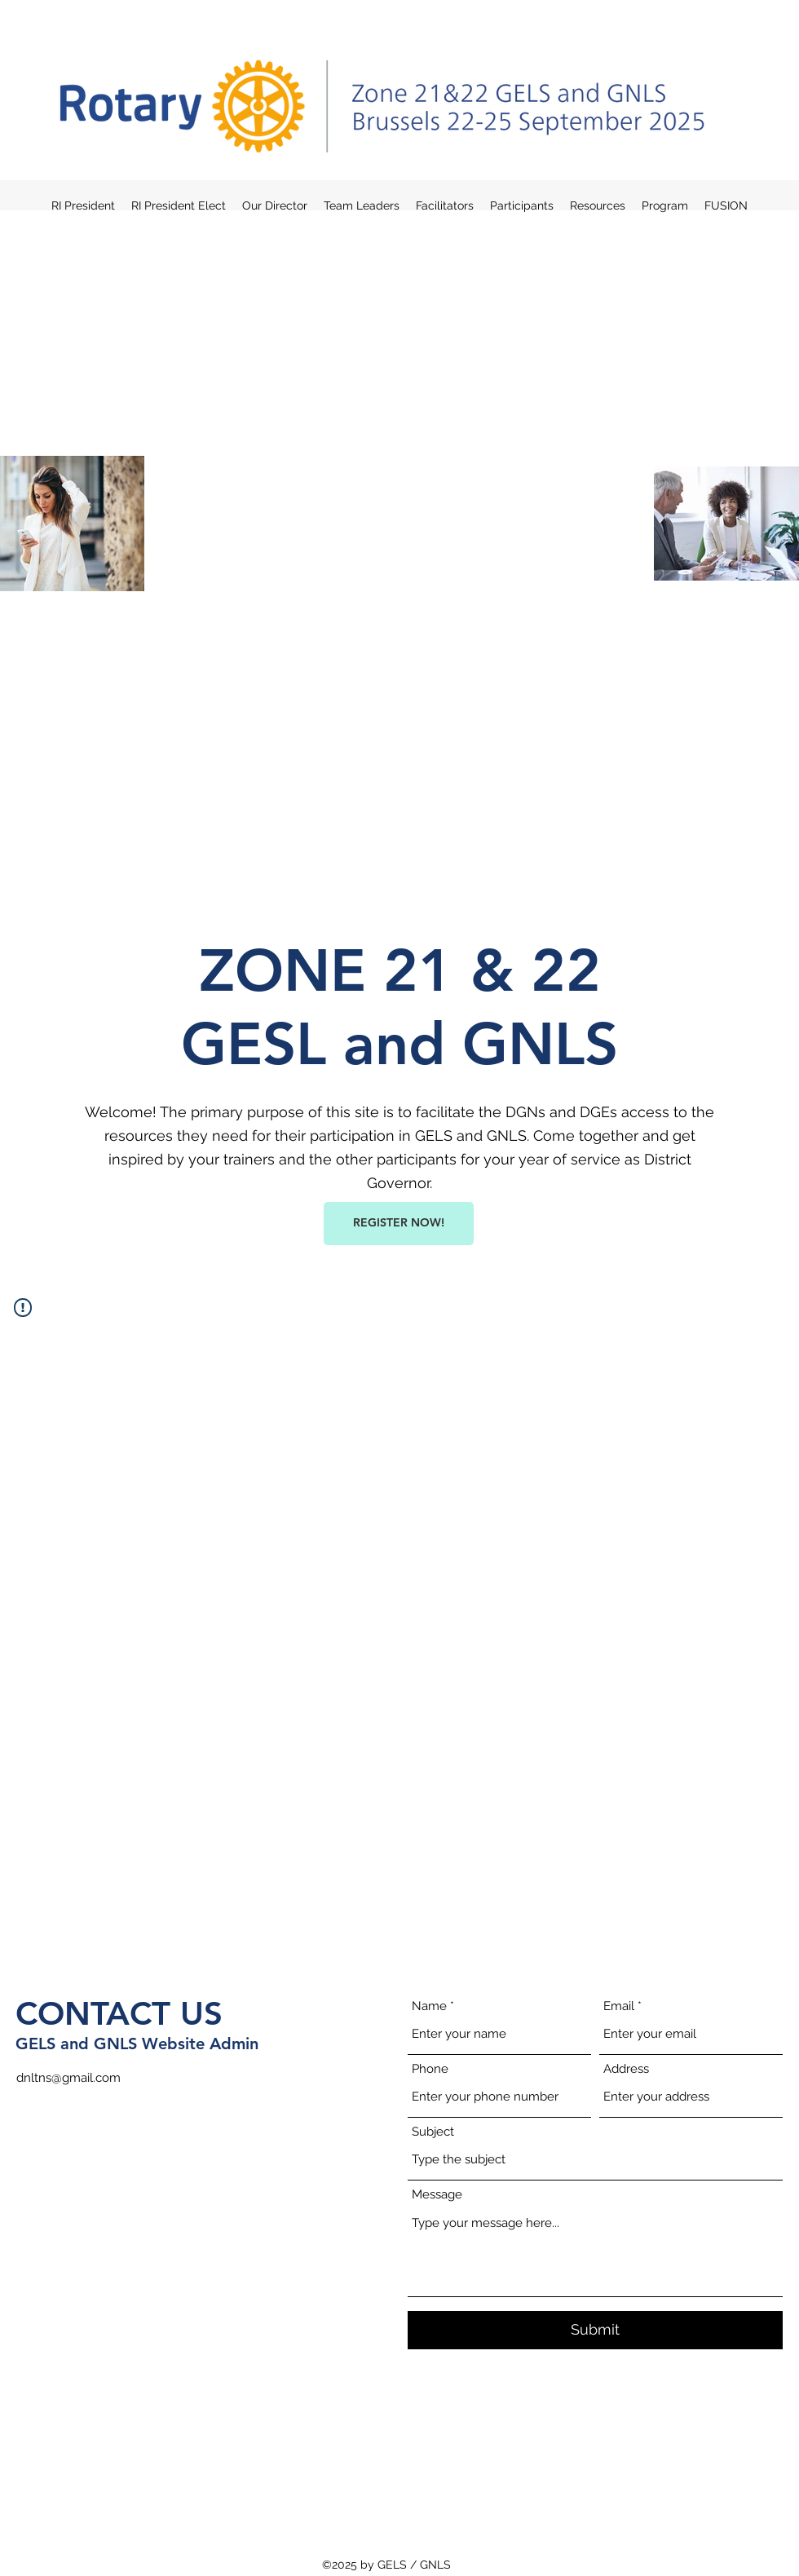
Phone (430, 2069)
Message (437, 2195)
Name (429, 2006)
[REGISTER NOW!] (399, 1223)
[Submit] (595, 2330)
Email (618, 2006)
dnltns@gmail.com (68, 2077)
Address (626, 2069)
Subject (433, 2132)
